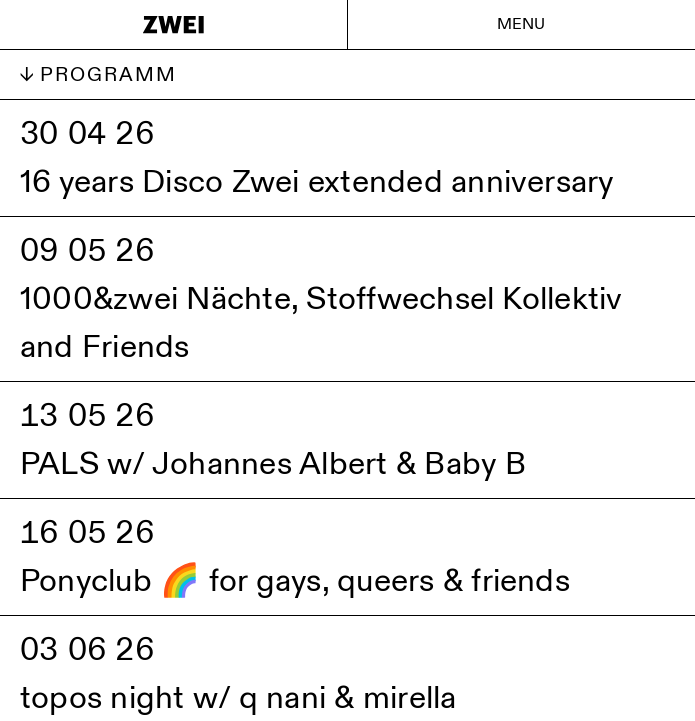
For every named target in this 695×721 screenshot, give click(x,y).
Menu (521, 24)
